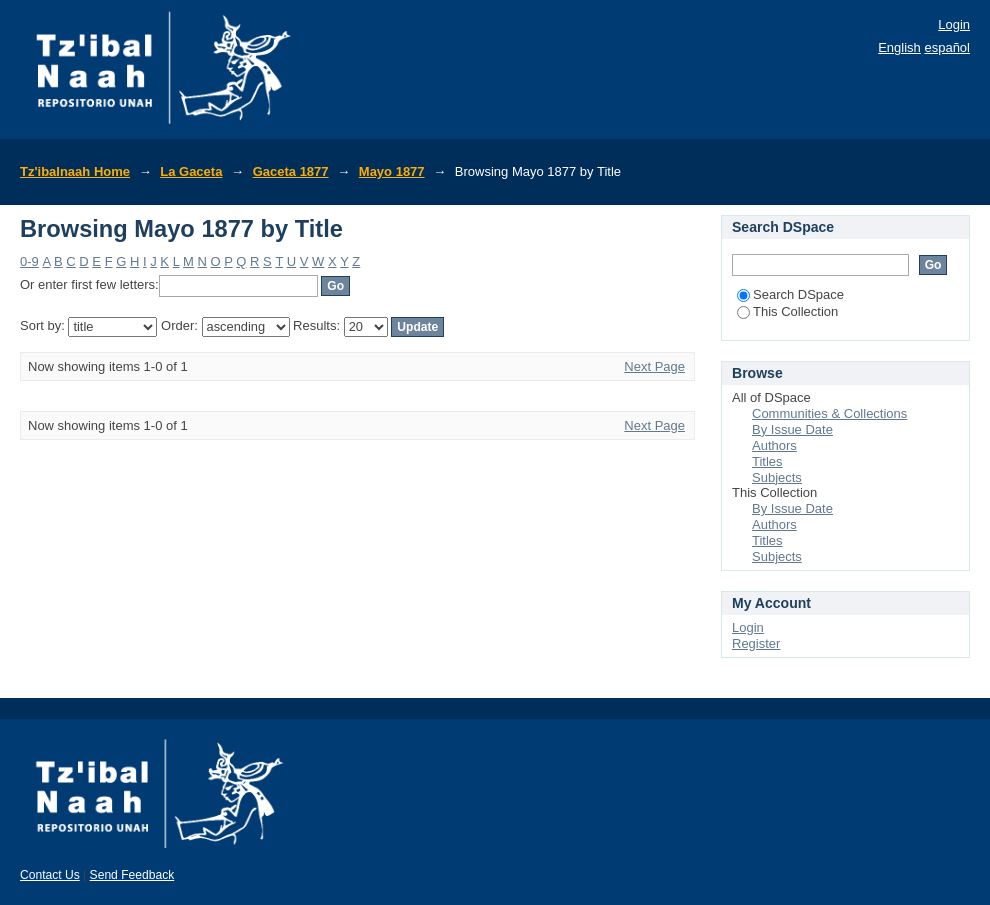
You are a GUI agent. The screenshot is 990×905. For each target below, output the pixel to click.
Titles (767, 461)
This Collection (787, 311)
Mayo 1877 (392, 171)
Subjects (777, 477)
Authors (774, 445)
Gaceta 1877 (291, 171)
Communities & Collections (829, 413)
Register (756, 643)
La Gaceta (191, 171)
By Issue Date (792, 429)
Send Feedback (132, 875)
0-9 (29, 261)
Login (954, 24)
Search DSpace (790, 294)
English (899, 47)
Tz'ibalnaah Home (75, 171)
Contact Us (50, 875)
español (947, 47)
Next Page (654, 366)
